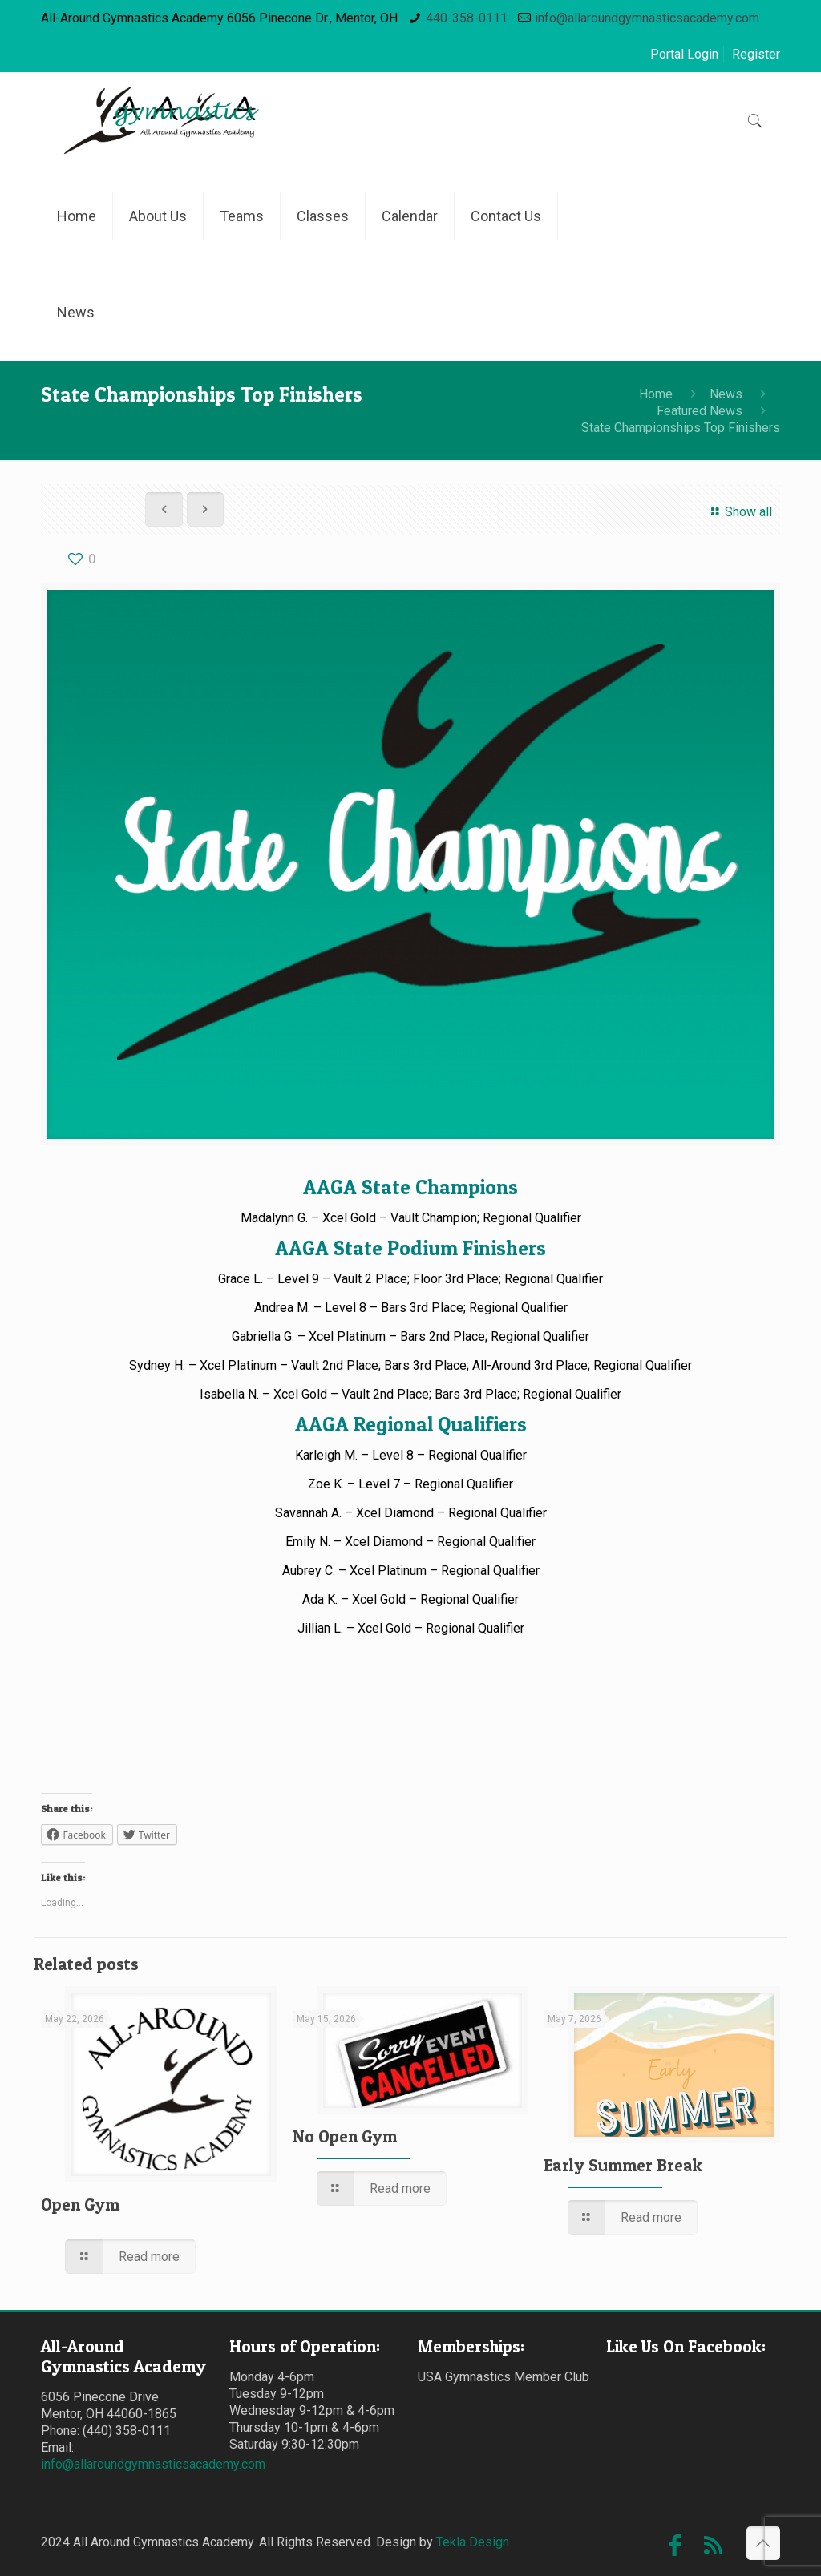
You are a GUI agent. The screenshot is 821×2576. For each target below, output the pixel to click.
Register (756, 54)
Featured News (699, 410)
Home (656, 394)
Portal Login (684, 54)
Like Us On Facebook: (686, 2346)
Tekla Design (472, 2542)
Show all (738, 511)
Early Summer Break (623, 2165)
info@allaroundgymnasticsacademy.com (647, 18)
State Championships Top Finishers (680, 427)
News (726, 394)
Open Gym (80, 2204)
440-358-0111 (467, 18)
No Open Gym (345, 2136)
